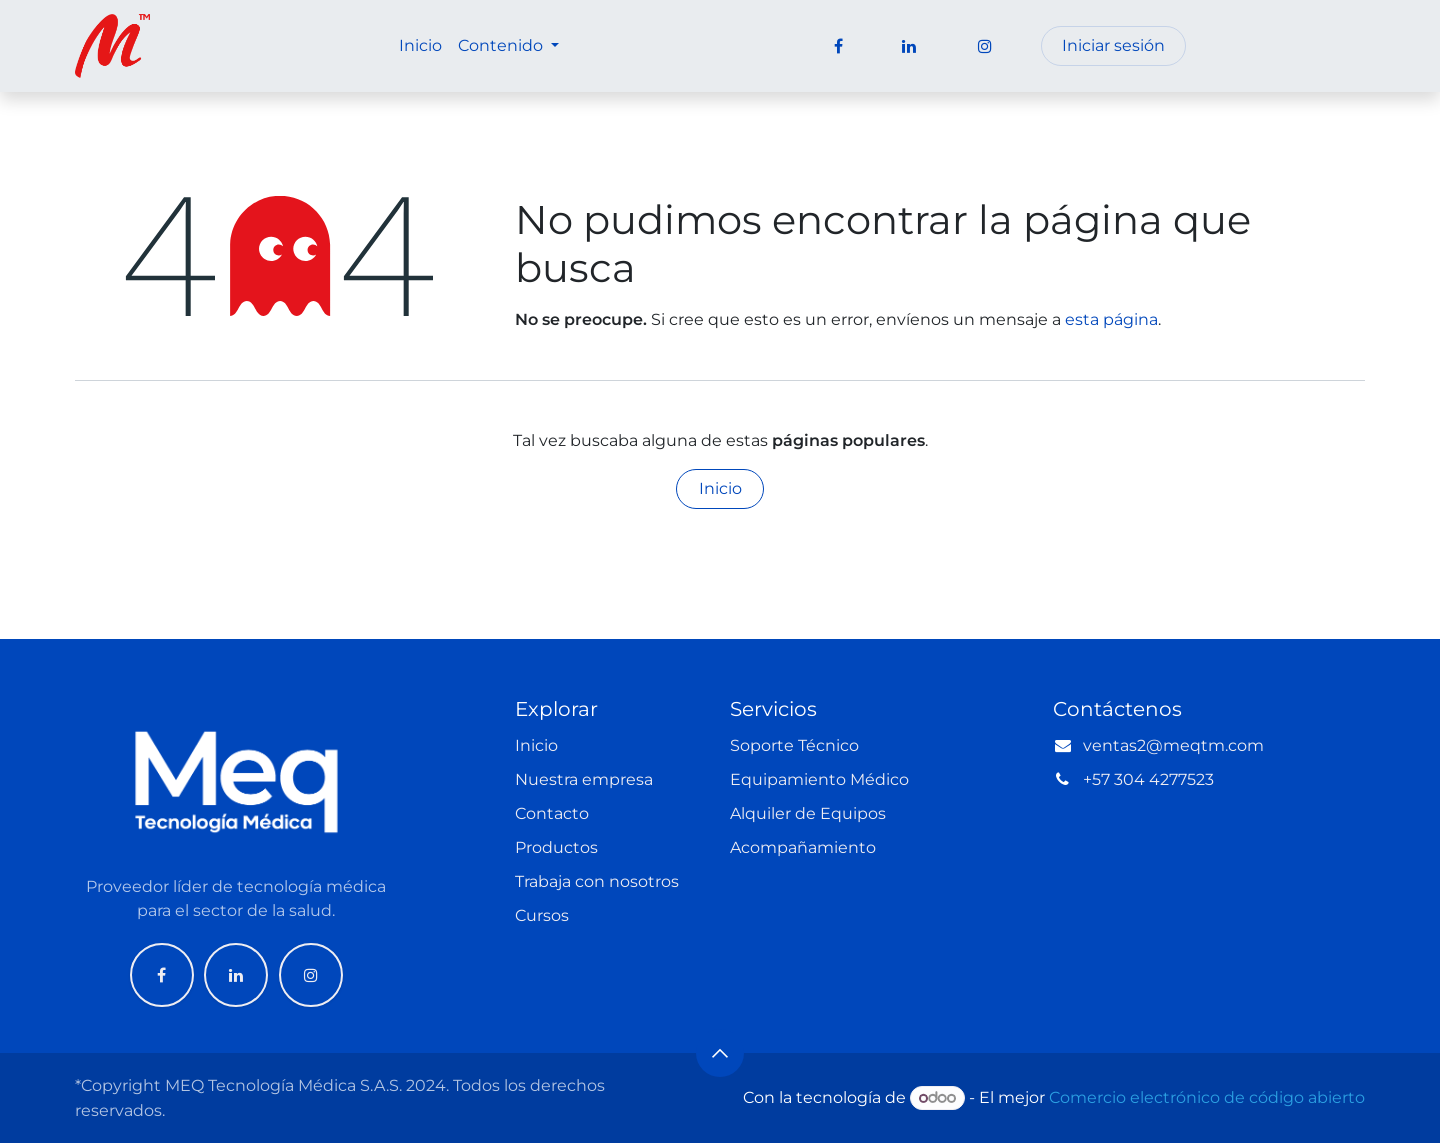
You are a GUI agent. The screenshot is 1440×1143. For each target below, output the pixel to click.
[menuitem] (420, 46)
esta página (1111, 319)
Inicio (720, 488)
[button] (720, 1053)
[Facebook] (162, 975)
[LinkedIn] (236, 975)
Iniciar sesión (1113, 45)
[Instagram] (311, 975)
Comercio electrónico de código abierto (1207, 1097)
